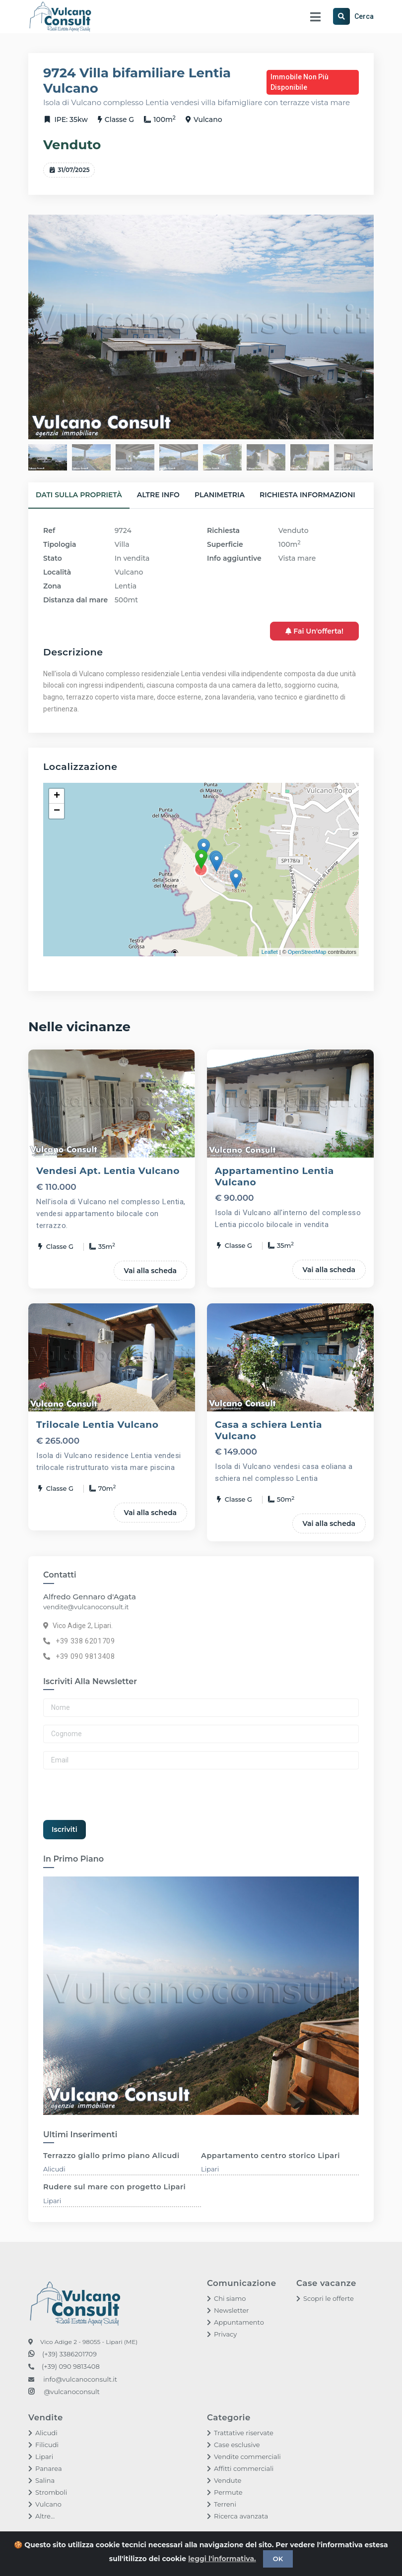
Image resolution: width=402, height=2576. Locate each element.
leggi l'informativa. (222, 2558)
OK (278, 2559)
